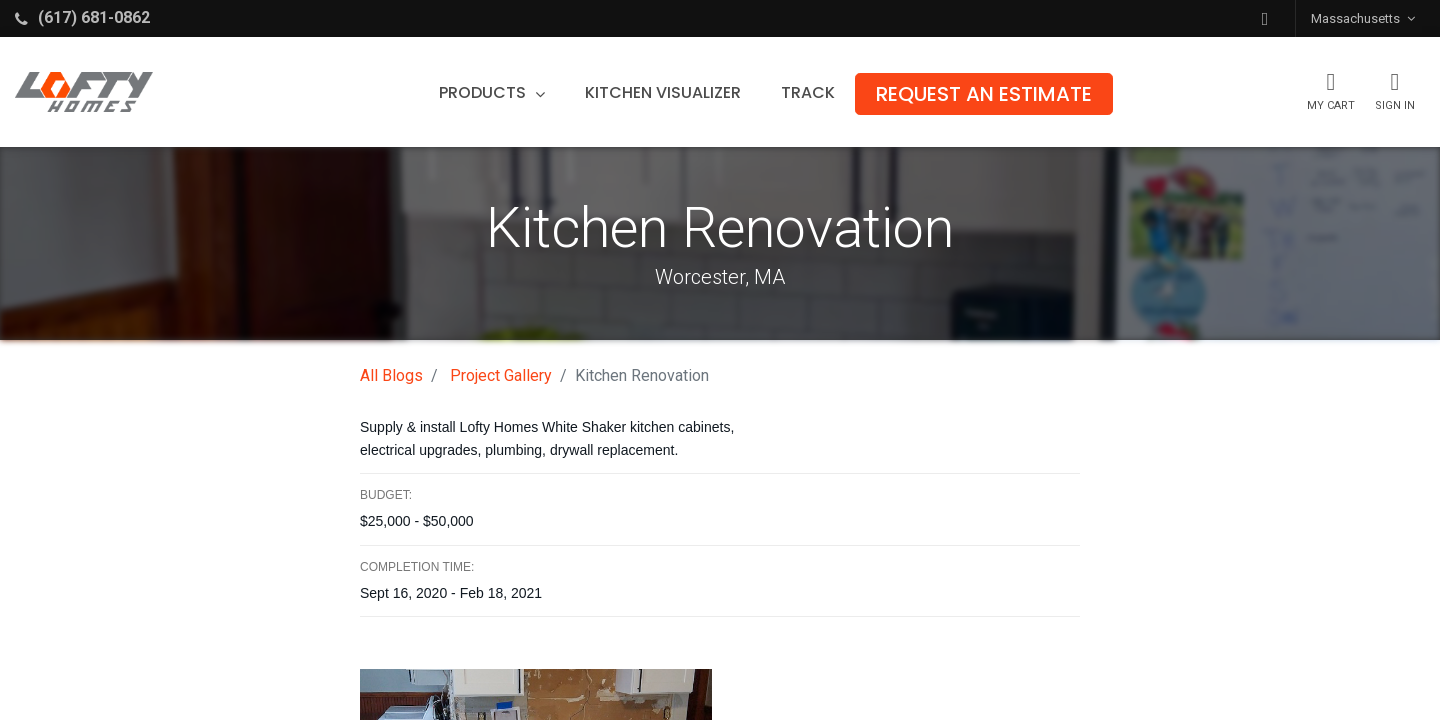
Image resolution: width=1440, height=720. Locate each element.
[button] (1265, 18)
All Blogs (391, 375)
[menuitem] (664, 93)
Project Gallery (501, 375)
